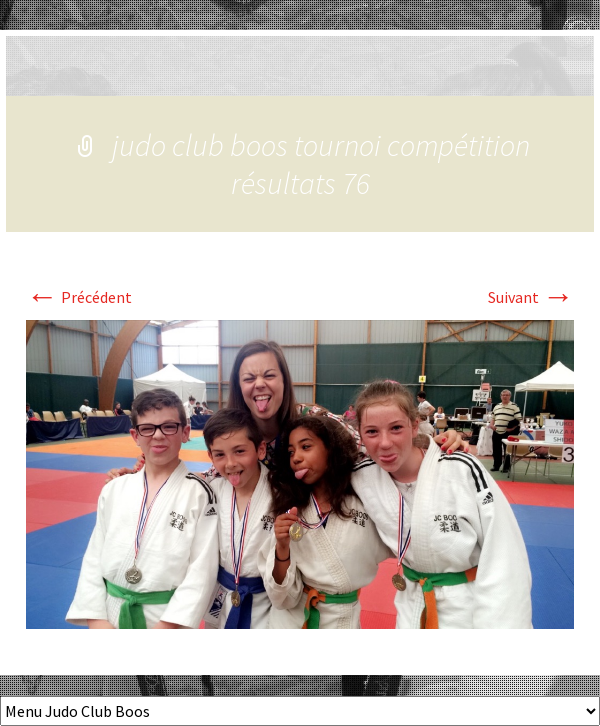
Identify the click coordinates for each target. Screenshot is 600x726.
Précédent (79, 297)
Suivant (531, 297)
